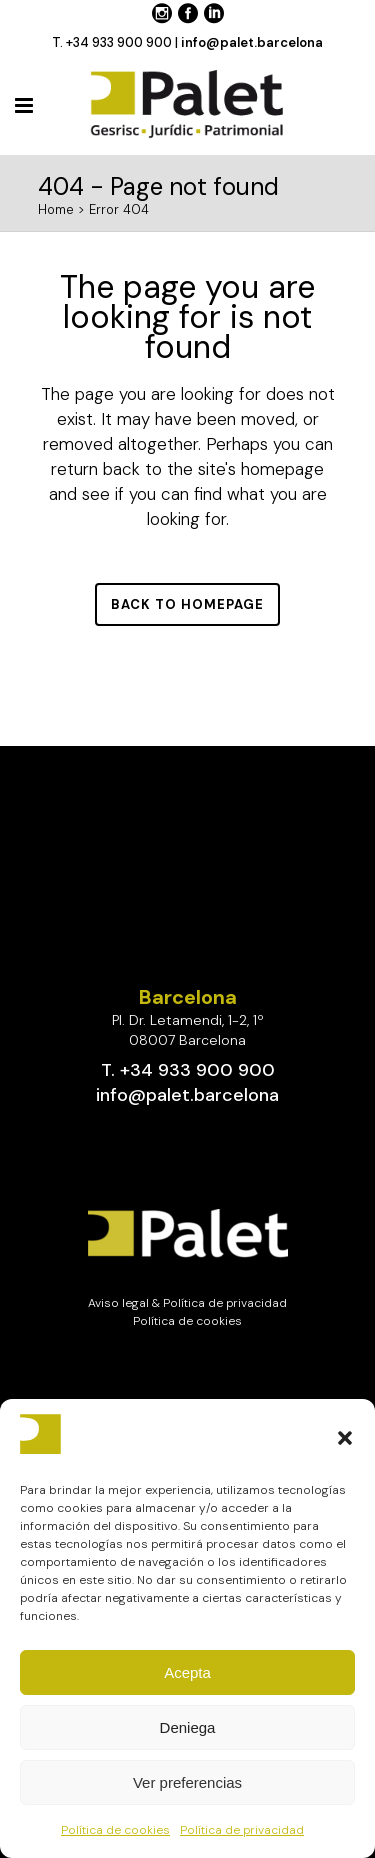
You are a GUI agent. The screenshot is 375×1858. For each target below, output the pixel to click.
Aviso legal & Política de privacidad (187, 1303)
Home (56, 209)
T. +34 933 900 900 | (116, 42)
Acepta (187, 1672)
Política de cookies (115, 1830)
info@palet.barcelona (252, 42)
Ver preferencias (187, 1782)
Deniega (188, 1727)
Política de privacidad (242, 1830)
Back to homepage (187, 604)
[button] (345, 1438)
